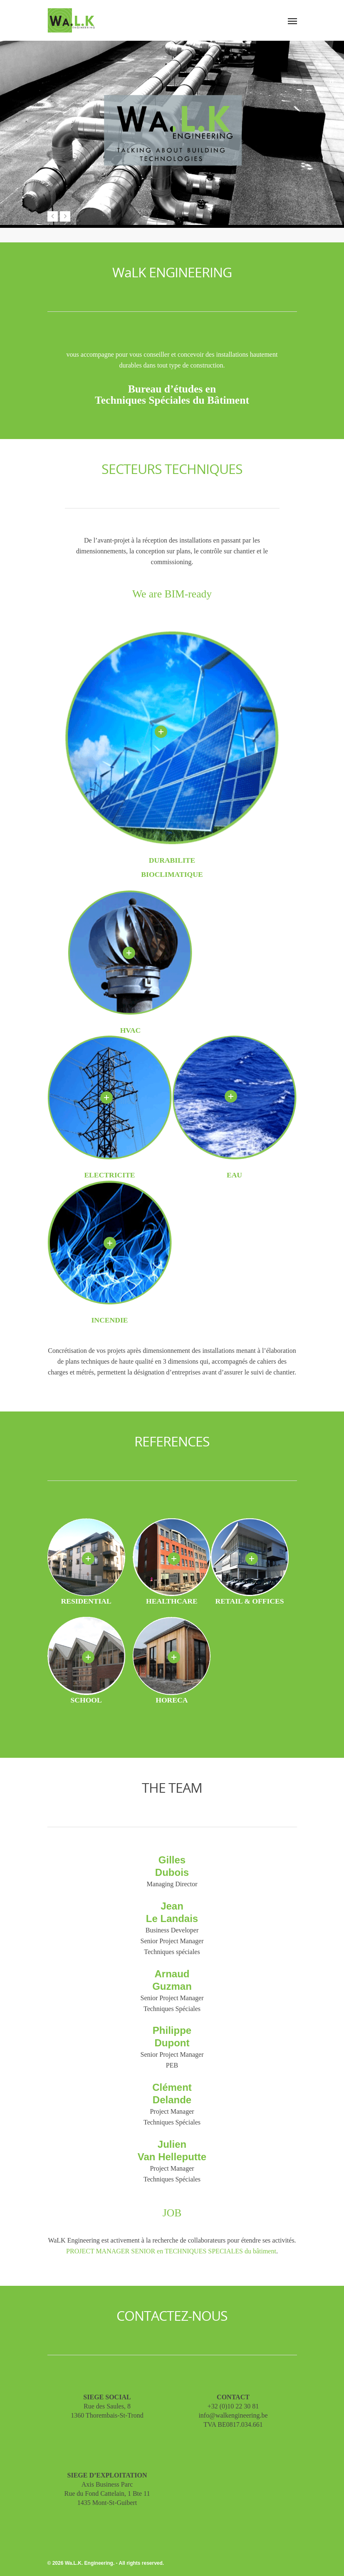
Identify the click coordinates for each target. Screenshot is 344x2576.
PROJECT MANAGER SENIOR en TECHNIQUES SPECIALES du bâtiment (171, 2251)
